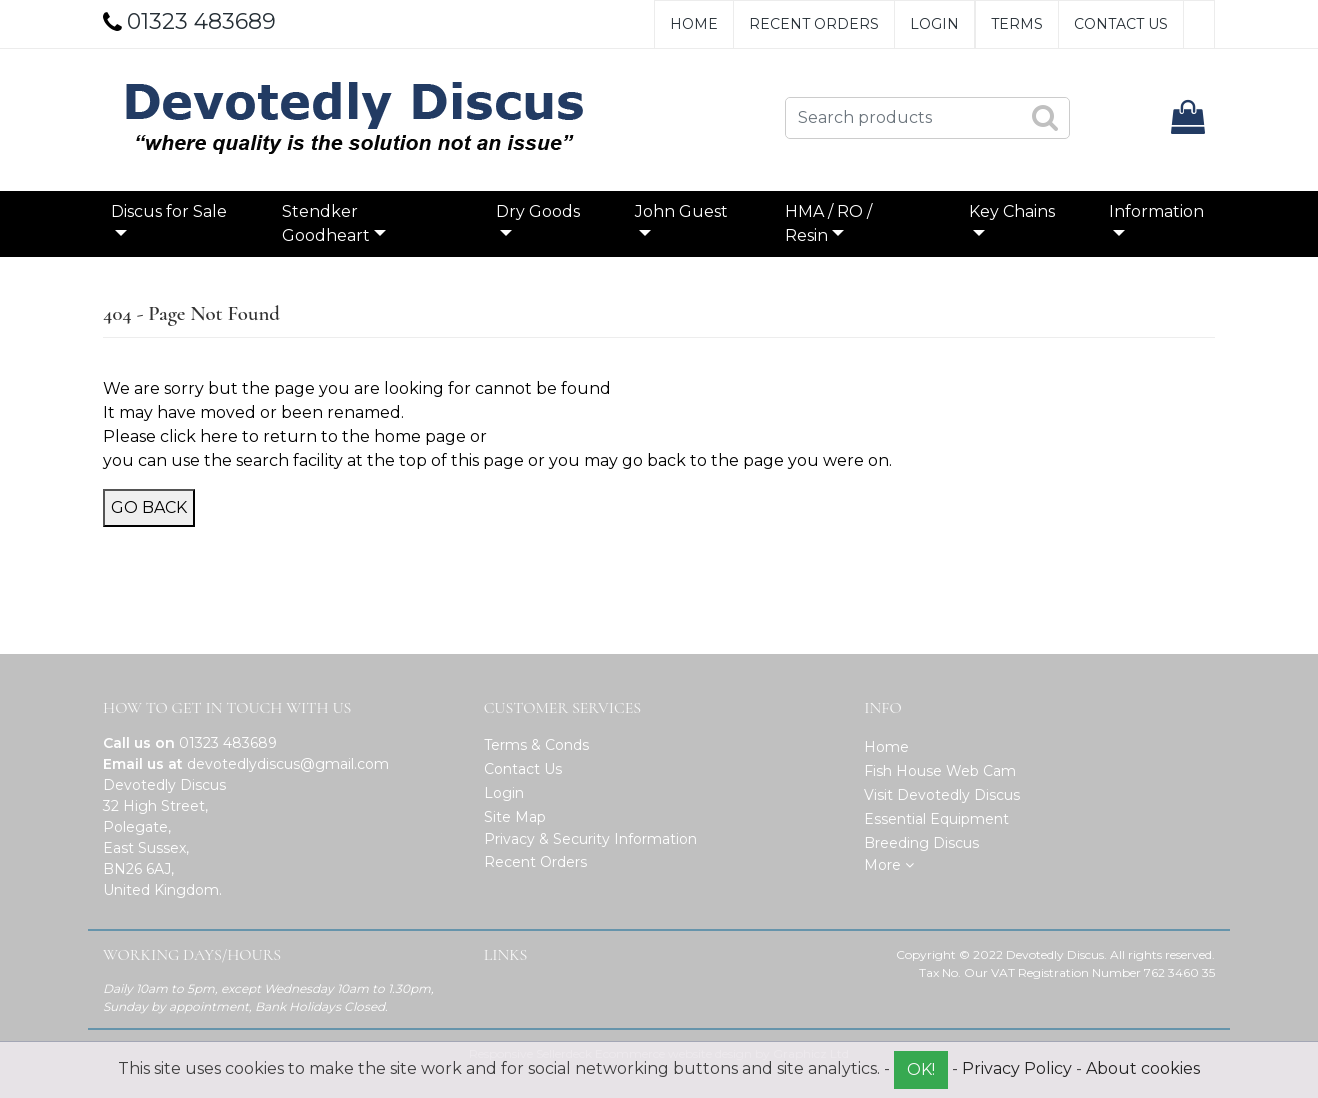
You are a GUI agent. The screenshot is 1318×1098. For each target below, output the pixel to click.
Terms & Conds (536, 745)
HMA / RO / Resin (828, 223)
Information (1156, 211)
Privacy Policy (1017, 1068)
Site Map (515, 817)
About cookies (1143, 1068)
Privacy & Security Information (590, 839)
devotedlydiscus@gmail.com (288, 764)
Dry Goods (538, 211)
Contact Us (1121, 24)
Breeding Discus (921, 843)
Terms (1017, 24)
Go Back (149, 507)
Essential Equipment (936, 819)
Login (934, 24)
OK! (921, 1069)
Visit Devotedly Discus (942, 795)
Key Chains (1012, 211)
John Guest (681, 211)
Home (694, 24)
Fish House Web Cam (940, 771)
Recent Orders (814, 24)
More (889, 865)
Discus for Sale (169, 211)
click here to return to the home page (313, 436)
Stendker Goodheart (326, 223)
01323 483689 (228, 743)
